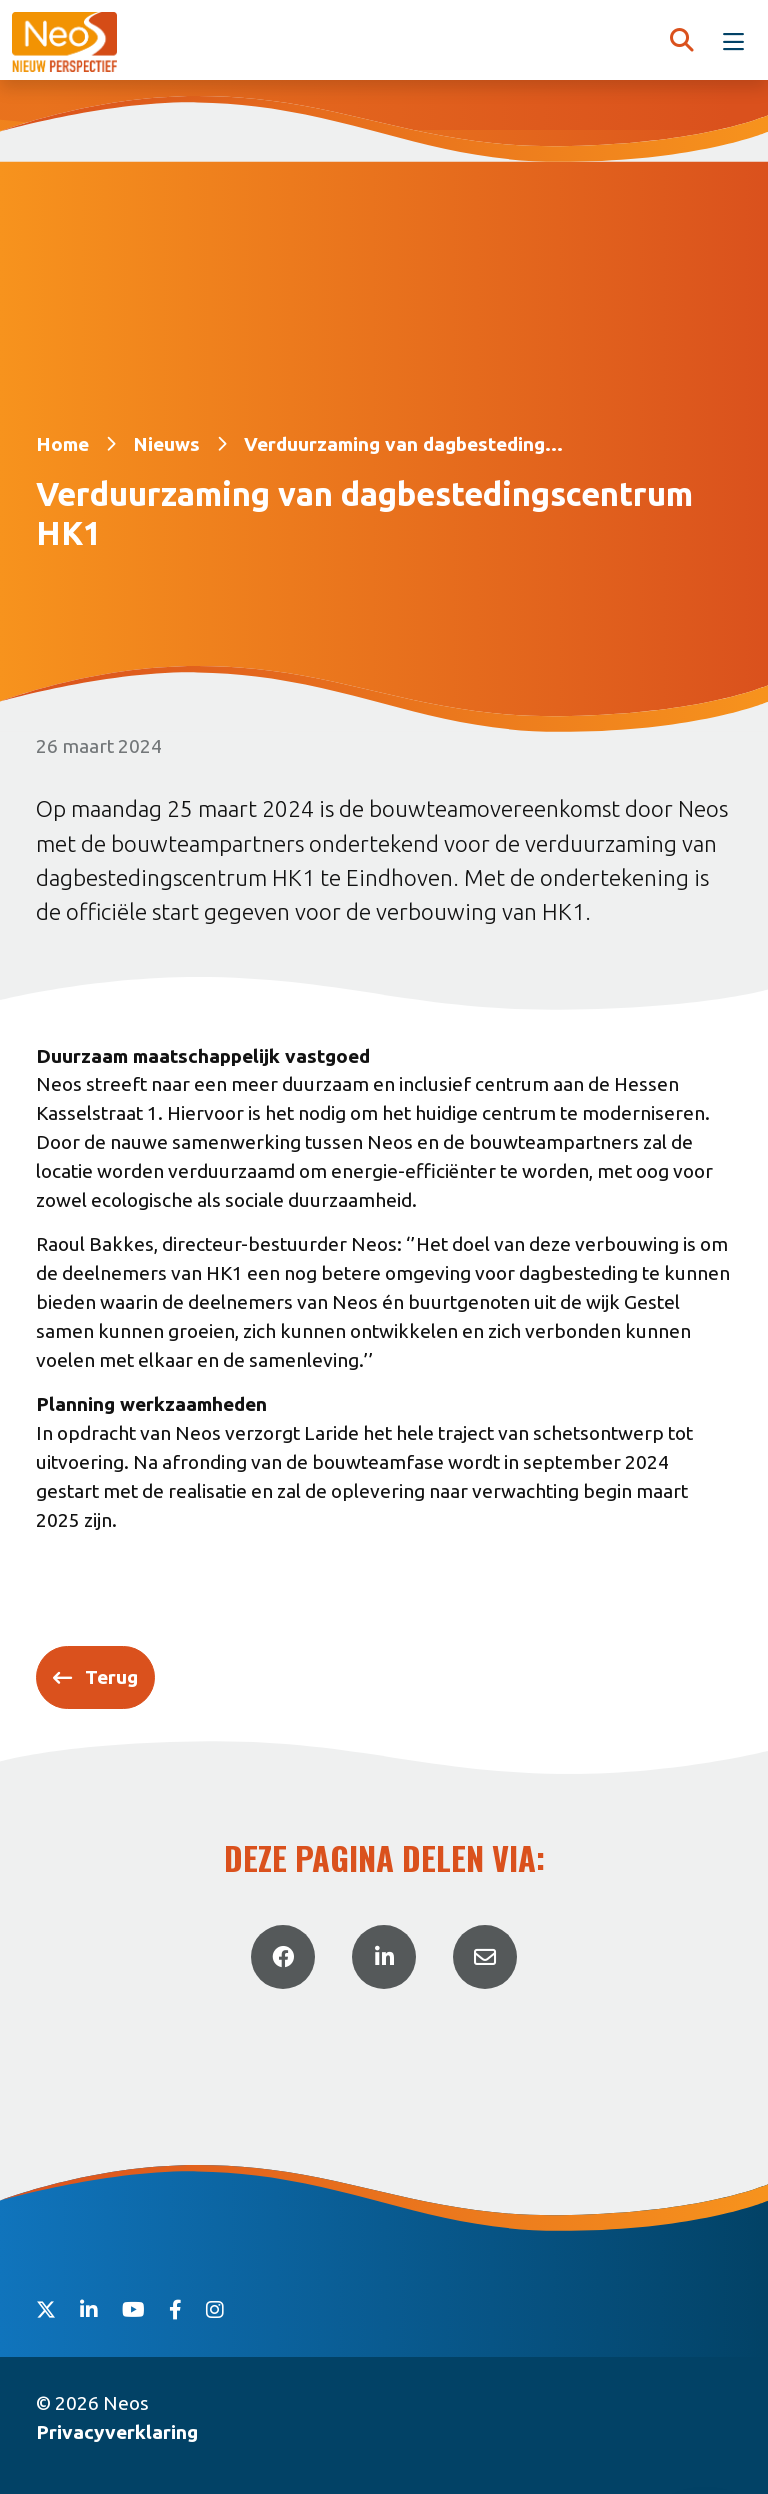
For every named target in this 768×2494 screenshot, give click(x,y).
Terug (111, 1677)
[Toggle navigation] (733, 42)
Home (62, 444)
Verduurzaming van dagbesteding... (403, 444)
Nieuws (166, 444)
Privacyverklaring (117, 2432)
